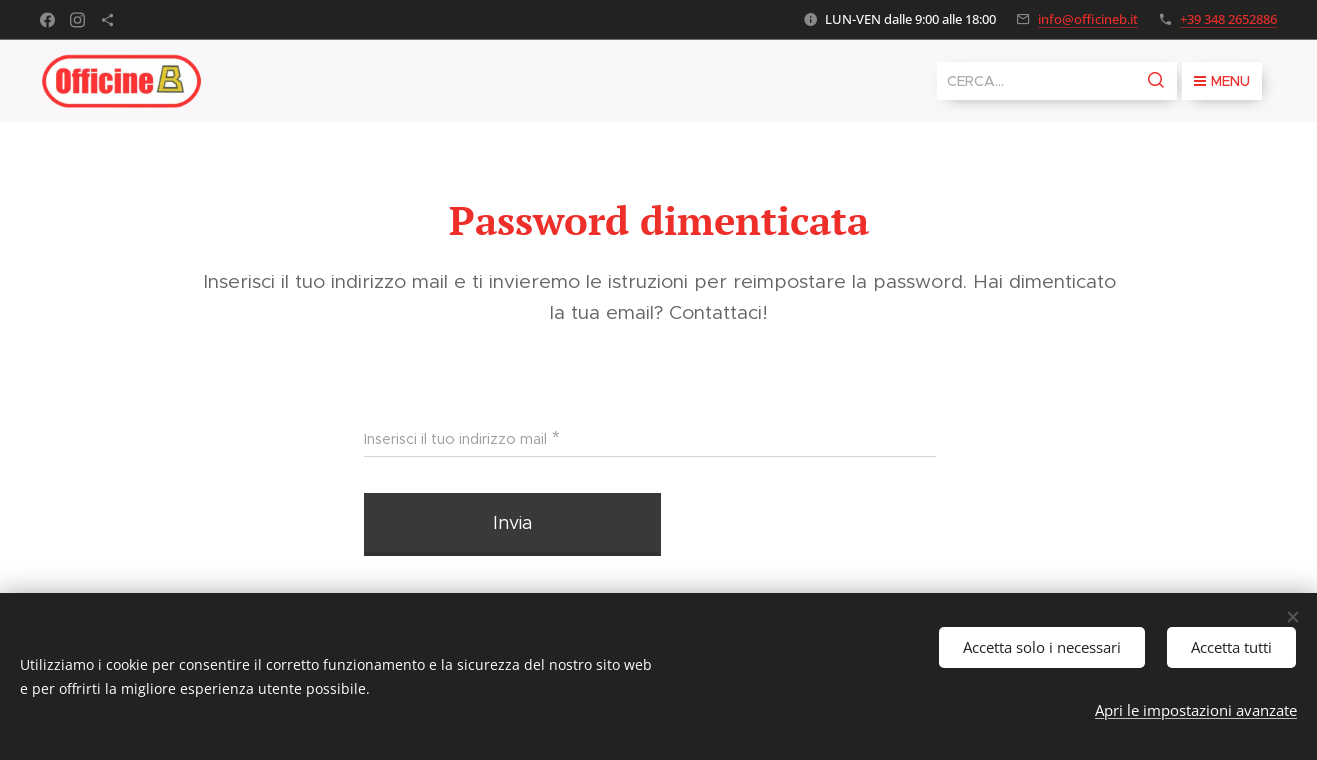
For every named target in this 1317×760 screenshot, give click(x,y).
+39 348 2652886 (1228, 19)
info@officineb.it (1088, 19)
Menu (1222, 81)
